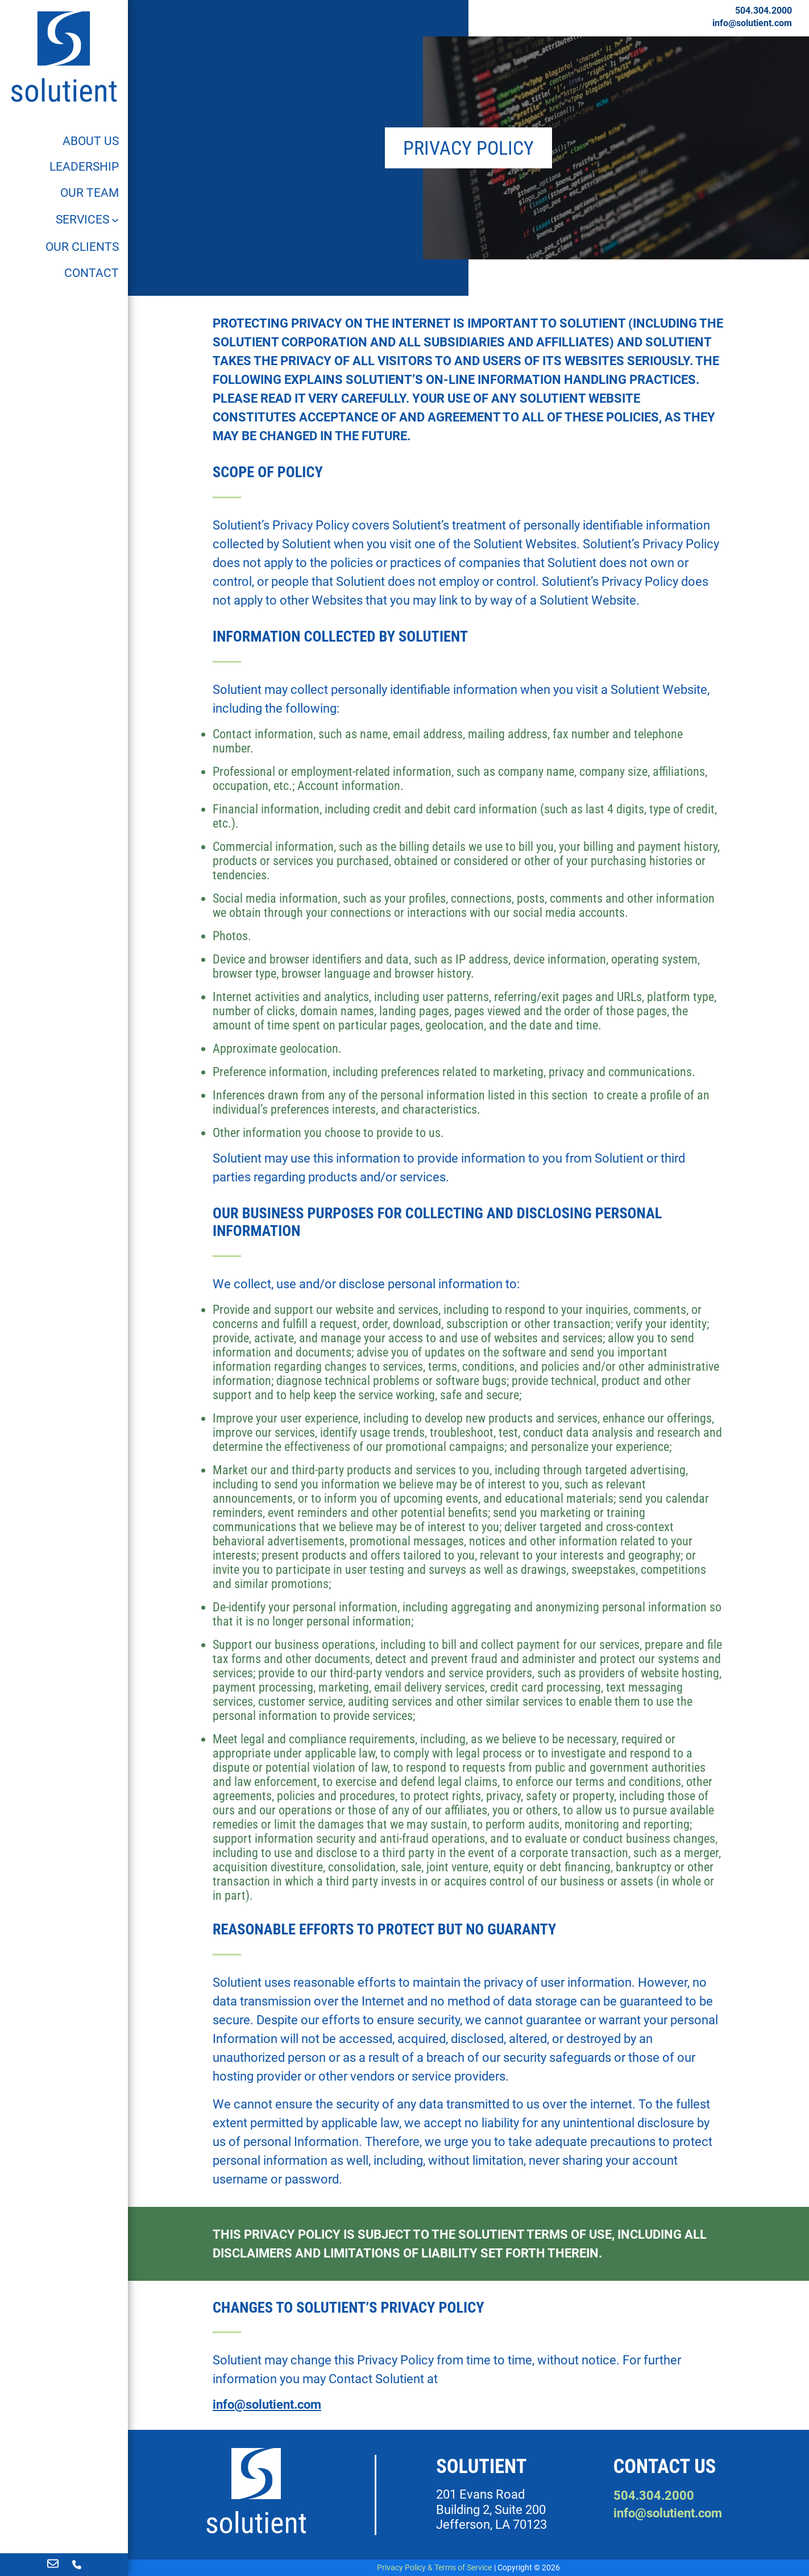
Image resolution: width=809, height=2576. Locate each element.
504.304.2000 (763, 10)
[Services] (87, 219)
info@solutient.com (752, 23)
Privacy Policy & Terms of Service (434, 2567)
